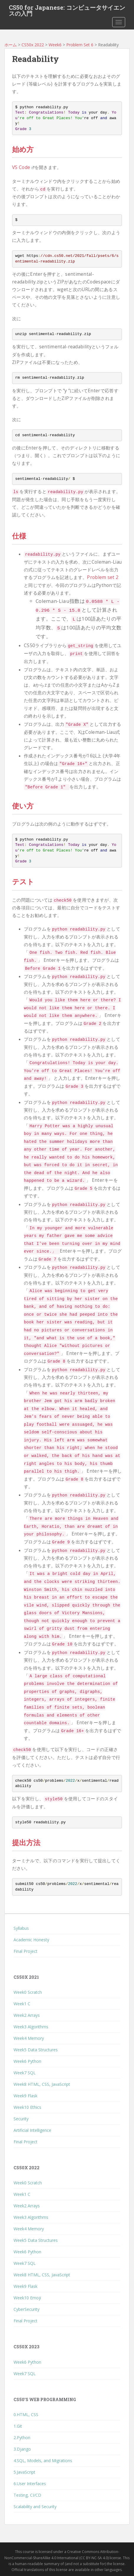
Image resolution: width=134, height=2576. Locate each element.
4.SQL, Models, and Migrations (43, 2460)
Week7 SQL (25, 2072)
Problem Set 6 (79, 44)
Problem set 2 (102, 577)
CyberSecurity (26, 2309)
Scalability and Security (35, 2506)
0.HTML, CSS (26, 2414)
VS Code (23, 167)
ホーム (10, 44)
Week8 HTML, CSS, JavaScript (42, 2084)
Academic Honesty (31, 1939)
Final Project (25, 1951)
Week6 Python (27, 2061)
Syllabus (21, 1928)
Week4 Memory (29, 2038)
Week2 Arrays (27, 2015)
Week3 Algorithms (31, 2026)
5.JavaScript (24, 2472)
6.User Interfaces (30, 2483)
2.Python (22, 2437)
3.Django (22, 2449)
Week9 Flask (25, 2095)
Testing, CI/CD (27, 2495)
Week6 (55, 44)
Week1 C (22, 2003)
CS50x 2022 (32, 44)
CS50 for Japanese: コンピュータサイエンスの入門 (67, 9)
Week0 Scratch (28, 1992)
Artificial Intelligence (32, 2130)
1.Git (18, 2426)
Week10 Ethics (27, 2107)
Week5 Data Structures (36, 2049)
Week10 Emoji (27, 2298)
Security (21, 2118)
